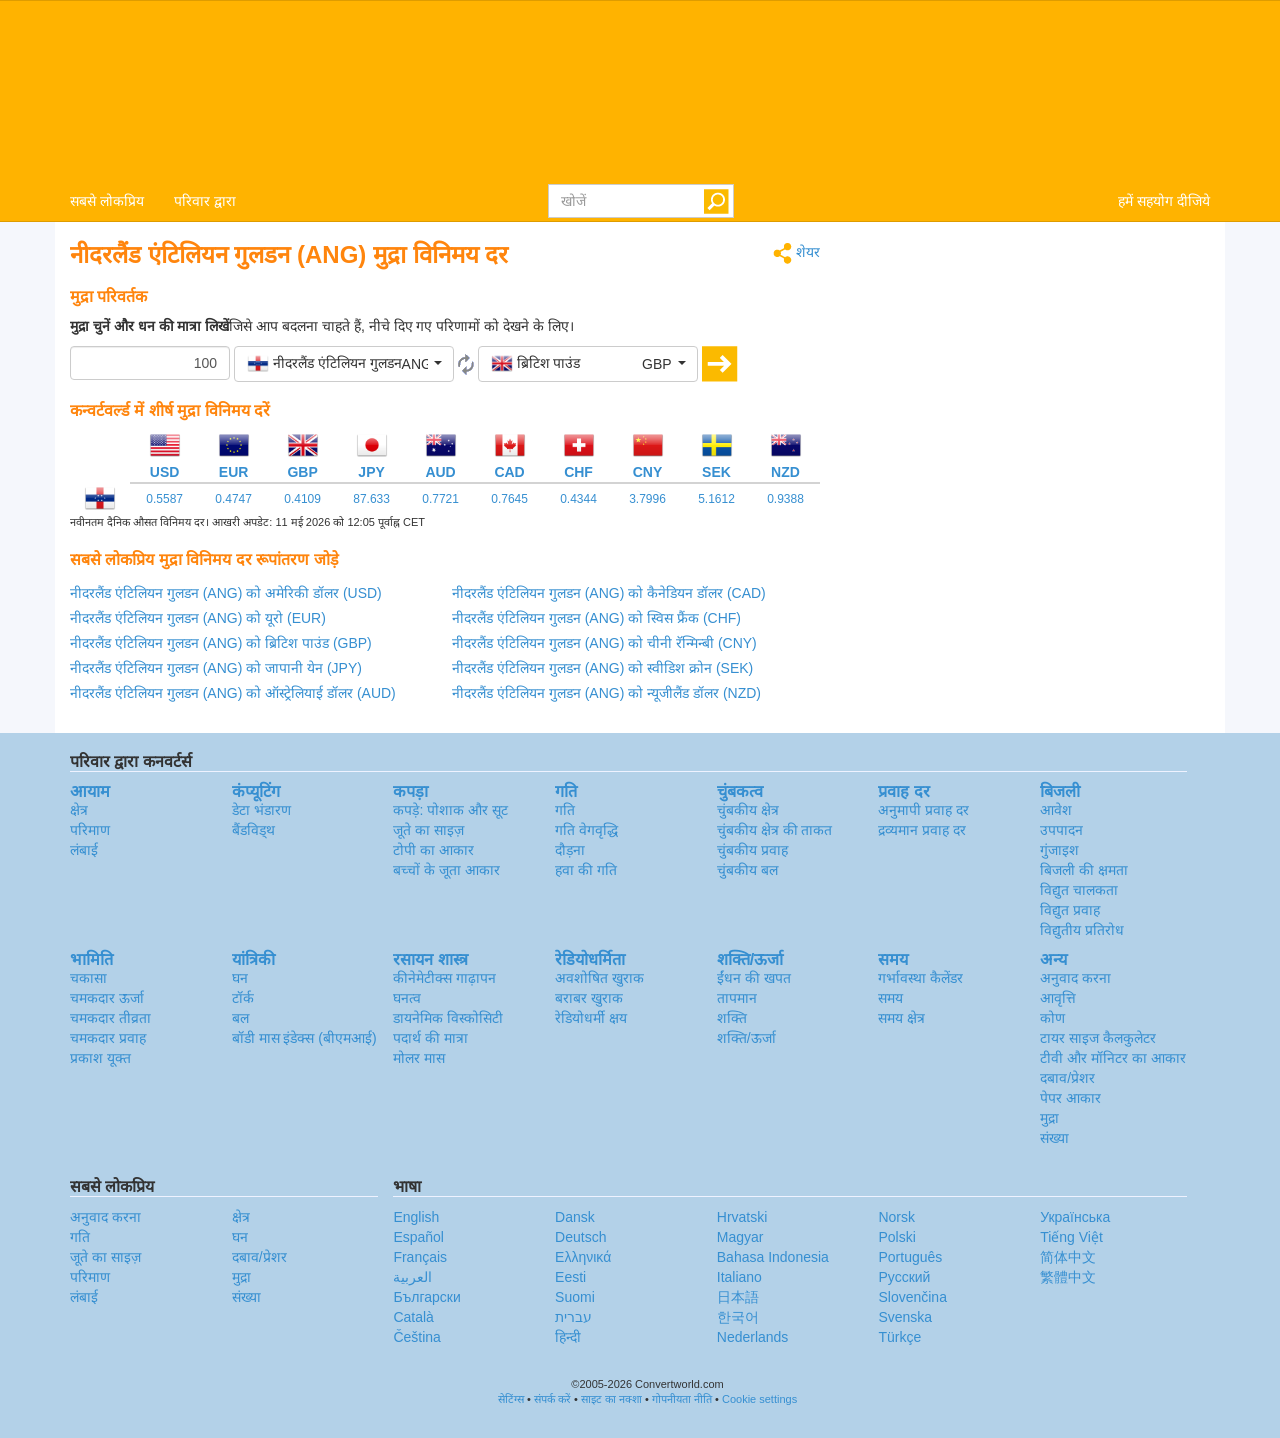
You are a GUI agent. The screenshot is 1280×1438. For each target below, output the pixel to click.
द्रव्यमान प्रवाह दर (922, 830)
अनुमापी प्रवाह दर (923, 810)
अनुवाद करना (1075, 978)
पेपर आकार (1070, 1098)
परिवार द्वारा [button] (205, 201)
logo (640, 91)
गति (565, 810)
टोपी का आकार (433, 850)
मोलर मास (419, 1058)
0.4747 (233, 499)
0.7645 (509, 499)
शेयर (796, 253)
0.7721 (440, 499)
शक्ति (732, 1018)
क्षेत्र (79, 810)
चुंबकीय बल (747, 870)
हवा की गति (586, 870)
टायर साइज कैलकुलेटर (1098, 1038)
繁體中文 (1068, 1277)
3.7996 (647, 499)
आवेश (1056, 810)
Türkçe (899, 1337)
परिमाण (90, 830)
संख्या (1054, 1138)
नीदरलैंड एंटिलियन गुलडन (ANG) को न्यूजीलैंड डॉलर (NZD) (606, 693)
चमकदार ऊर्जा (107, 998)
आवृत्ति (1058, 998)
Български (426, 1297)
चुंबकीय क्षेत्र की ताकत (775, 830)
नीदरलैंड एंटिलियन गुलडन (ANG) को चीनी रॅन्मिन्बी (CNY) (604, 643)
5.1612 (716, 499)
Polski (896, 1237)
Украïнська (1075, 1217)
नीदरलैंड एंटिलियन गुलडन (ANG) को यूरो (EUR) (198, 618)
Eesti (570, 1277)
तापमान (737, 998)
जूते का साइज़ (428, 830)
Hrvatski (742, 1217)
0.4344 (578, 499)
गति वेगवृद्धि (586, 830)
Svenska (905, 1317)
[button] (344, 364)
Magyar (740, 1237)
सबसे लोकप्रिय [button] (107, 201)
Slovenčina (912, 1297)
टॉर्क (243, 998)
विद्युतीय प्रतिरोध (1082, 930)
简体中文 (1068, 1257)
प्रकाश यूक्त (100, 1058)
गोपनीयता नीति (682, 1399)
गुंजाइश (1059, 850)
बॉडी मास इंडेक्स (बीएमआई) (304, 1038)
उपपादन (1061, 830)
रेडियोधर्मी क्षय (591, 1018)
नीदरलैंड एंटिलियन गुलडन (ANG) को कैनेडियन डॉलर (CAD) (609, 593)
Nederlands (753, 1337)
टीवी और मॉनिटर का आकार (1113, 1058)
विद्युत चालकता (1079, 890)
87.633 (371, 499)
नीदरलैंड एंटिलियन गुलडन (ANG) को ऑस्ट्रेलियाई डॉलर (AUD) (233, 693)
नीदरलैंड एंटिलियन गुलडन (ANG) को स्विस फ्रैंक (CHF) (596, 618)
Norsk (896, 1217)
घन (240, 978)
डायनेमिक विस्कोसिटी (448, 1018)
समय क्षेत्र (901, 1018)
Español (418, 1237)
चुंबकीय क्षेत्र (748, 810)
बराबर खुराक (589, 998)
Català (413, 1317)
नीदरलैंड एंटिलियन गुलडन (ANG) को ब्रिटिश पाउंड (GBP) (221, 643)
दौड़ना (570, 850)
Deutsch (580, 1237)
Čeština (416, 1337)
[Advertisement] (1030, 382)
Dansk (575, 1217)
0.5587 (164, 499)
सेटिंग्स (511, 1399)
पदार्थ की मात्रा (430, 1038)
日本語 (738, 1297)
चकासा (88, 978)
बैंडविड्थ (253, 830)
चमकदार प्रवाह (108, 1038)
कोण (1052, 1018)
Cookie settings (759, 1399)
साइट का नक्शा (611, 1399)
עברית (573, 1317)
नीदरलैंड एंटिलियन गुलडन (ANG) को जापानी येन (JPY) (216, 668)
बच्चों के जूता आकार (446, 870)
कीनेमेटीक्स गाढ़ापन (444, 978)
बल (240, 1018)
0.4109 (302, 499)
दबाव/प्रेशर (1067, 1078)
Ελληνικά (583, 1257)
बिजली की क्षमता (1084, 870)
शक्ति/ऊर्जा (746, 1038)
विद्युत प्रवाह (1070, 910)
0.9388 (785, 499)
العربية (412, 1277)
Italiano (739, 1277)
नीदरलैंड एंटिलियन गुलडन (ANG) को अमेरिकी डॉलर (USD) (226, 593)
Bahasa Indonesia (773, 1257)
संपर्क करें (552, 1399)
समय (890, 998)
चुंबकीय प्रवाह (752, 850)
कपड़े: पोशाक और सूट (450, 810)
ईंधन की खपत (754, 978)
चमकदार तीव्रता (110, 1018)
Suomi (575, 1297)
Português (910, 1257)
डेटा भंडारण (261, 810)
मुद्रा (1049, 1118)
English (416, 1217)
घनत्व (407, 998)
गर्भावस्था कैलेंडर (920, 978)
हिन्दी (568, 1337)
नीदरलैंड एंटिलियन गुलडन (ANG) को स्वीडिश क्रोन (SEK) (602, 668)
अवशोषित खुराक (599, 978)
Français (420, 1257)
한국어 (738, 1317)
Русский (904, 1277)
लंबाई (84, 850)
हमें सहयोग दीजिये (1164, 201)
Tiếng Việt (1071, 1237)
